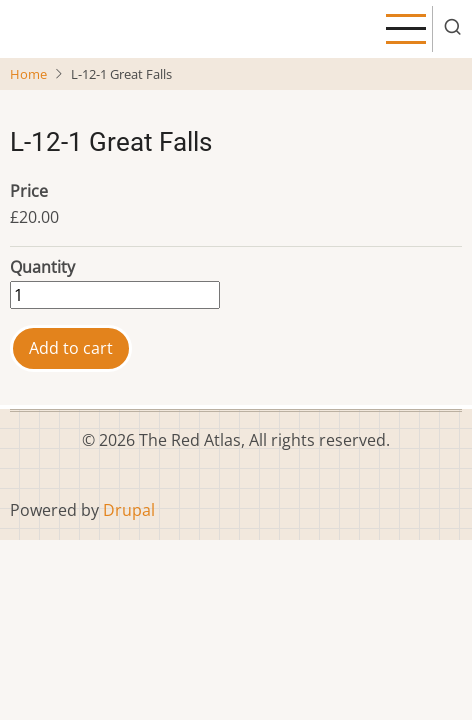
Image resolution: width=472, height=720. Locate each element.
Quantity (42, 267)
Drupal (129, 510)
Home (28, 74)
